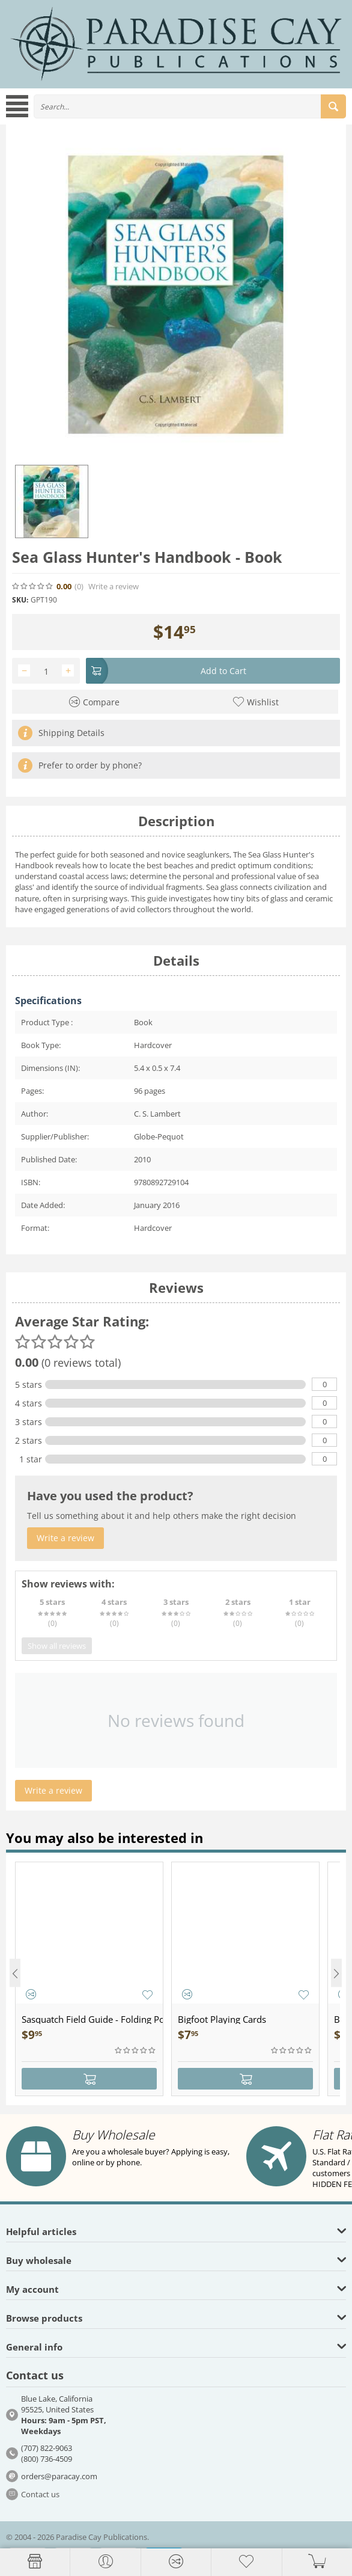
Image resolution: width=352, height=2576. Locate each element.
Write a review (113, 586)
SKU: (20, 600)
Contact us (40, 2494)
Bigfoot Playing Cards (222, 2019)
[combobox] (190, 106)
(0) (78, 586)
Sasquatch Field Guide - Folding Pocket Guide (92, 2019)
